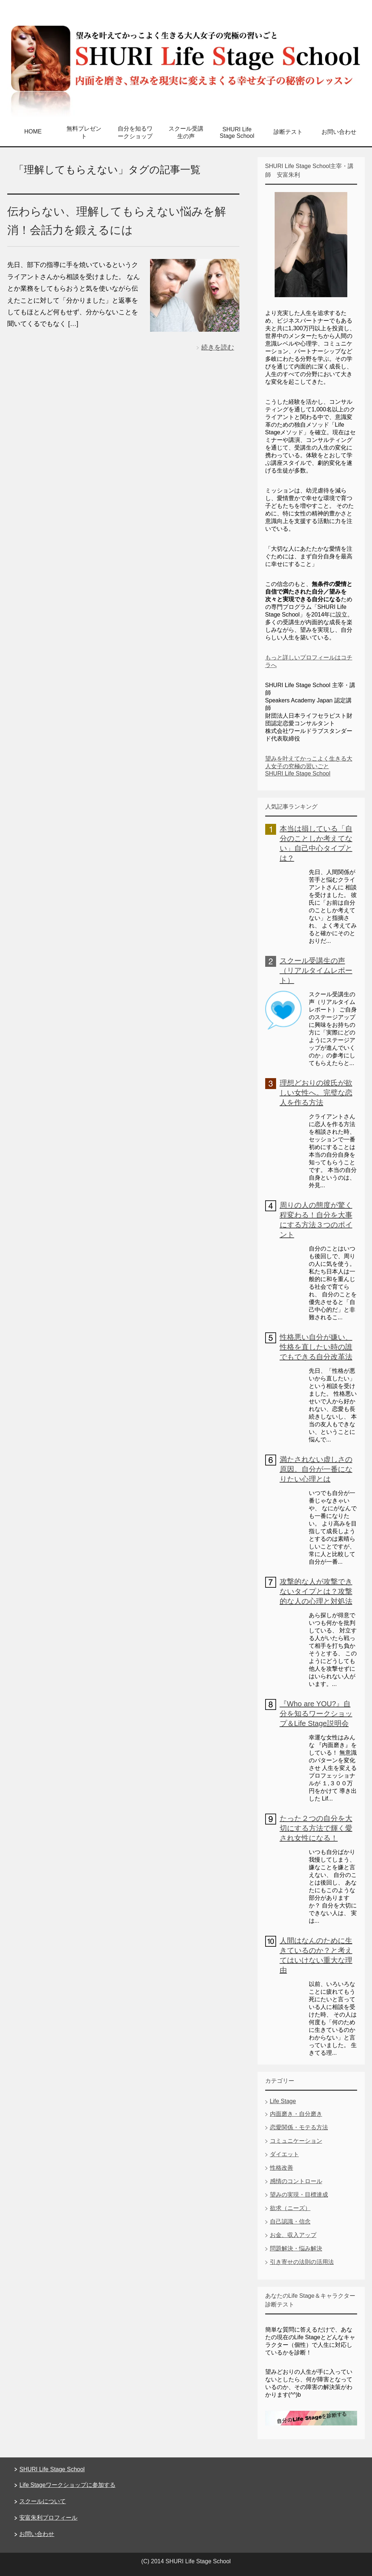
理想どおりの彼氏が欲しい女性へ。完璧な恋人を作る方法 (316, 1092)
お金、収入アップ (293, 2235)
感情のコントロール (296, 2181)
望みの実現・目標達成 (299, 2195)
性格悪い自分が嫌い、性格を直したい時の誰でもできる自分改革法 (316, 1347)
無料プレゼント (83, 132)
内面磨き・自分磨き (296, 2114)
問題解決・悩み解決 (296, 2248)
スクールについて (42, 2501)
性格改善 (281, 2168)
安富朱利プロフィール (48, 2518)
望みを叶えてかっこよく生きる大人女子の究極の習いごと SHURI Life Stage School (308, 766)
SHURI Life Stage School (237, 132)
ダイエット (284, 2154)
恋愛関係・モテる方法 (299, 2127)
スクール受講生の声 (186, 132)
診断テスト (288, 132)
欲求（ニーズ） (290, 2208)
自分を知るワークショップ (135, 132)
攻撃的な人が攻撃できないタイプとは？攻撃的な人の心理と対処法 (316, 1591)
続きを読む (217, 347)
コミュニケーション (296, 2141)
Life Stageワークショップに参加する (67, 2485)
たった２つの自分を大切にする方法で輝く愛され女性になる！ (316, 1828)
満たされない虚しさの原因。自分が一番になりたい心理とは (316, 1469)
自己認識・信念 (290, 2221)
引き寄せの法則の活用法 (302, 2262)
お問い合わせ (339, 132)
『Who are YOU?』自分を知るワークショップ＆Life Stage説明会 (316, 1713)
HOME (33, 131)
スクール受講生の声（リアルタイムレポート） (316, 970)
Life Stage (283, 2101)
